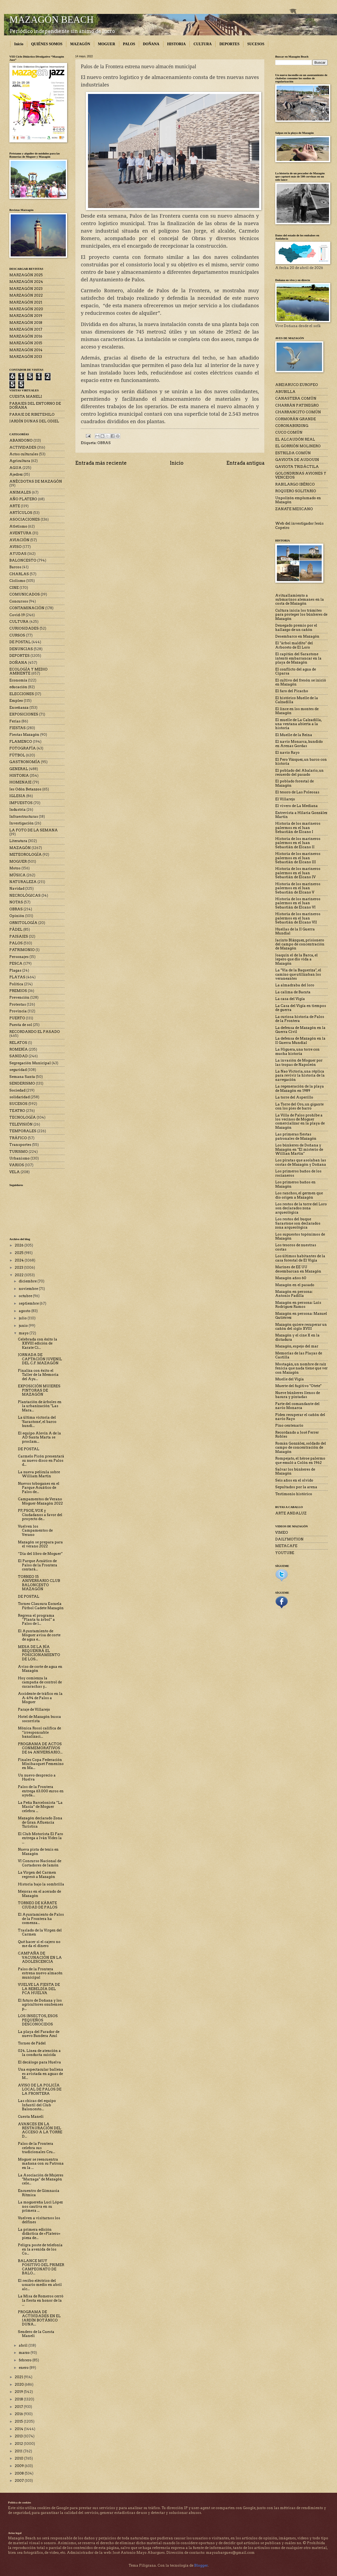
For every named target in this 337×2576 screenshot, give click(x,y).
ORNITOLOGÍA (23, 923)
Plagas (15, 970)
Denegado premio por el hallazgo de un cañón (296, 627)
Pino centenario (289, 1425)
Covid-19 (17, 615)
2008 (20, 2473)
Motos (15, 868)
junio (24, 1326)
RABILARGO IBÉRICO (295, 484)
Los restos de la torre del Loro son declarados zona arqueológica (301, 1208)
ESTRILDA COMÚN (293, 453)
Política (16, 984)
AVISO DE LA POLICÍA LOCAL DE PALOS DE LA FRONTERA (40, 2089)
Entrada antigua (245, 463)
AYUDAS (17, 554)
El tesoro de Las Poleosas (297, 792)
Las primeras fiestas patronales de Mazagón (295, 1136)
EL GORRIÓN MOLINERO (298, 446)
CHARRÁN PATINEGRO (297, 405)
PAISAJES (18, 936)
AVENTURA (20, 533)
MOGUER (106, 44)
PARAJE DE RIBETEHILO (32, 414)
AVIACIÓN (19, 540)
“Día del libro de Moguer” (40, 1554)
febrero (25, 2360)
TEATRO (17, 1111)
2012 (19, 2444)
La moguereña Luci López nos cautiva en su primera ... (40, 2206)
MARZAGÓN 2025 (26, 275)
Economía (18, 680)
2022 (19, 1275)
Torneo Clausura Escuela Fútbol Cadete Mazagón (41, 1606)
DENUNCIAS (21, 649)
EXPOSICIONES (23, 714)
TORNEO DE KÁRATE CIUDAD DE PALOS (38, 1905)
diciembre (28, 1281)
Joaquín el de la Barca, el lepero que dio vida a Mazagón (296, 959)
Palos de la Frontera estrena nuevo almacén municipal (40, 1973)
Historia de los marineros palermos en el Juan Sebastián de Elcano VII (297, 918)
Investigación (21, 823)
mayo (24, 1333)
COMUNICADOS (24, 594)
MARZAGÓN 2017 (25, 329)
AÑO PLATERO (23, 499)
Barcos (15, 567)
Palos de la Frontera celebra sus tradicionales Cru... (36, 2148)
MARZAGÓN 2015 (25, 343)
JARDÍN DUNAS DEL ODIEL (34, 421)
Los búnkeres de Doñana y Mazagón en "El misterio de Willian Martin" (299, 1149)
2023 (19, 1268)
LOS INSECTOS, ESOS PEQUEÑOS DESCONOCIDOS (38, 2020)
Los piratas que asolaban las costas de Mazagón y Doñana (300, 1162)
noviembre (29, 1289)
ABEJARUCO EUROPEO (296, 385)
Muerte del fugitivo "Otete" (298, 1386)
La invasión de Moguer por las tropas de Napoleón (299, 1062)
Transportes (20, 1145)
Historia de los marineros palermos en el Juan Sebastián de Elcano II (297, 843)
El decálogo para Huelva (39, 2062)
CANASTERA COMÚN (295, 398)
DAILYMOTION (289, 1539)
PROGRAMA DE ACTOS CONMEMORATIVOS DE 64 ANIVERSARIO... (40, 1748)
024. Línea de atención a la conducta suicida (39, 2053)
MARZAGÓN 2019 (25, 316)
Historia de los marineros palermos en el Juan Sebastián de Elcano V (297, 888)
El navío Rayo (287, 753)
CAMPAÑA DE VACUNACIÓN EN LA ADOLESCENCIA (40, 1957)
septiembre (29, 1303)
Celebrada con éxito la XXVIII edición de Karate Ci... (37, 1343)
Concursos (18, 601)
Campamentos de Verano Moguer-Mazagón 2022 (40, 1501)
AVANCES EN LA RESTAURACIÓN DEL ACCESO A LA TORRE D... (40, 2130)
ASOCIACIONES (24, 519)
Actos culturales (23, 454)
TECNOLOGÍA (22, 1117)
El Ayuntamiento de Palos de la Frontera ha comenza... (41, 1918)
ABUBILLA (285, 392)
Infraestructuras (23, 817)
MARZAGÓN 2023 (26, 289)
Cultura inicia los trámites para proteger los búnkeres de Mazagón (301, 614)
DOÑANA (151, 44)
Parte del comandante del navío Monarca (297, 1406)
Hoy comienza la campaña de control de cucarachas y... (40, 1682)
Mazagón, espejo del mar (296, 1346)
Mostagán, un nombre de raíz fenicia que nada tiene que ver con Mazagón (301, 1368)
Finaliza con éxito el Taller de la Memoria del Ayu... (38, 1375)
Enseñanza (19, 708)
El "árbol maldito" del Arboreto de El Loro (294, 645)
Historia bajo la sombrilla (41, 1884)
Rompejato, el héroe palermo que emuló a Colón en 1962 (300, 1460)
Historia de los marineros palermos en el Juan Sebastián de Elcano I (297, 827)
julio (23, 1318)
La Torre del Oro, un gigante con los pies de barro (299, 1106)
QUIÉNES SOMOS (46, 44)
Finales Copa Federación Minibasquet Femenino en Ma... (41, 1764)
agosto (25, 1311)
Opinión (16, 916)
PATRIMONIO (22, 950)
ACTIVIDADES (22, 447)
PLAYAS (17, 977)
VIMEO (281, 1533)
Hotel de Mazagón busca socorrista (39, 1719)
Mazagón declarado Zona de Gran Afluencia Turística (40, 1822)
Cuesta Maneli (31, 2117)
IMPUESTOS (21, 803)
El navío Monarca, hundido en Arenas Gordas (299, 744)
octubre (26, 1296)
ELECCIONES (21, 694)
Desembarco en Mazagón (297, 636)
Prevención (19, 997)
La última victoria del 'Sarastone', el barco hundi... (37, 1421)
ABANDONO (21, 440)
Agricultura (19, 461)
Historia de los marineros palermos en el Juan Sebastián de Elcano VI (297, 903)
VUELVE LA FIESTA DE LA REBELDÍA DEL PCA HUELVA (39, 1989)
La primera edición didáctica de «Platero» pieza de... (39, 2234)
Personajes (19, 957)
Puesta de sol (20, 1025)
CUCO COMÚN (288, 432)
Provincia (18, 1011)
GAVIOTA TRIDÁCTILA (297, 467)
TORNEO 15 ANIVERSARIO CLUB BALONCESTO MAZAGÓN (39, 1583)
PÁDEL (15, 929)
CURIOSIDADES (24, 628)
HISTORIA (176, 44)
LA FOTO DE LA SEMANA (33, 830)
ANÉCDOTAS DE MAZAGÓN (35, 481)
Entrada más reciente (101, 463)
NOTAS (16, 902)
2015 (19, 2421)
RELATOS (18, 1043)
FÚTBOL (17, 755)
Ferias (15, 721)
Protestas (17, 1004)
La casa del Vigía (290, 999)
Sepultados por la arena (296, 1487)
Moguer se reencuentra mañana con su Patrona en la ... (41, 2163)
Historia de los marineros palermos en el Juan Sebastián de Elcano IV (297, 873)
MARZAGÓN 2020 (26, 309)
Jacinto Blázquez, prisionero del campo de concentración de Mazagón (299, 944)
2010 (19, 2458)
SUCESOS (255, 44)
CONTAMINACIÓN (26, 608)
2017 (19, 2407)
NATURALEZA (23, 882)
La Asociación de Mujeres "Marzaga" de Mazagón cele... (40, 2179)
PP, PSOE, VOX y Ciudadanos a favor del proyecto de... (40, 1515)
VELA (14, 1172)
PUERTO (17, 1018)
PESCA (15, 963)
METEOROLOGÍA (25, 855)
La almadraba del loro (294, 985)
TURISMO (18, 1152)
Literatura (18, 841)
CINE (14, 588)
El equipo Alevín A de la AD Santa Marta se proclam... (39, 1437)
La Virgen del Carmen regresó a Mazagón (37, 1874)
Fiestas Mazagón (24, 735)
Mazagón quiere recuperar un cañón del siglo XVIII (301, 1327)
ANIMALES (20, 492)
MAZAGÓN (80, 44)
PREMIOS (18, 991)
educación (18, 687)
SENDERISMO (22, 1083)
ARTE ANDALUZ (291, 1513)
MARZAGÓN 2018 (25, 323)
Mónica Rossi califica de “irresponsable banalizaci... (39, 1732)
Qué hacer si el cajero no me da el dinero (39, 1944)
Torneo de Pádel (32, 2043)
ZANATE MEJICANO (294, 509)
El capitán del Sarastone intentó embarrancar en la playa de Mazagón (298, 658)
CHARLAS (19, 574)
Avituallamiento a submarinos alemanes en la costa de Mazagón (299, 599)
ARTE (14, 506)
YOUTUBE (284, 1553)
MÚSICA (17, 875)
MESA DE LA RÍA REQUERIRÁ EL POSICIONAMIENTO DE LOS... (39, 1653)
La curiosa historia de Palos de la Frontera (299, 1019)
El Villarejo (285, 799)
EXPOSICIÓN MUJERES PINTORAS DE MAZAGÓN (39, 1390)
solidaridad (19, 1097)
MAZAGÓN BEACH (51, 19)
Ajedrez (16, 474)
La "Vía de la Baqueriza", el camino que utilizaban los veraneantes (298, 974)
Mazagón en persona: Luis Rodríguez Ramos (298, 1305)
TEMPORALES (22, 1131)
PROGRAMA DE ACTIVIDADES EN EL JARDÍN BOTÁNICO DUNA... (39, 2318)
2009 (20, 2466)
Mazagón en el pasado (294, 1285)
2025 (19, 1253)
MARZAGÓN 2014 (26, 350)
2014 (19, 2429)
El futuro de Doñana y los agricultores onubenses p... (40, 2004)
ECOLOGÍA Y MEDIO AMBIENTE (28, 671)
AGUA (15, 468)
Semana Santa (22, 1077)
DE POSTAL (20, 642)
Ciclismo (17, 581)
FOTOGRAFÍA (22, 748)
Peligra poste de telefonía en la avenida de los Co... (40, 2249)
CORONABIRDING (291, 426)
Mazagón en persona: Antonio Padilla (294, 1294)
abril (23, 2345)
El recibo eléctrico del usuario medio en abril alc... (40, 2285)
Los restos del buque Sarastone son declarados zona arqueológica (297, 1223)
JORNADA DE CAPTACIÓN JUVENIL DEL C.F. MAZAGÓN (40, 1359)
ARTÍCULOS (20, 513)
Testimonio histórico (293, 1494)
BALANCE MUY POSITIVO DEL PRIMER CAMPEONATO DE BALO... (41, 2267)
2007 (20, 2481)
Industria (17, 810)
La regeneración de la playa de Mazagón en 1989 (299, 1088)
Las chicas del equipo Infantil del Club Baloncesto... (37, 2105)
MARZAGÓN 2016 (25, 336)
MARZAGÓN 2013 (25, 357)
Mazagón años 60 (290, 1278)
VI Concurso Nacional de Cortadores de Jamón (39, 1863)
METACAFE (286, 1546)
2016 (19, 2414)
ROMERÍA (18, 1049)
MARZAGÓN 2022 (26, 295)
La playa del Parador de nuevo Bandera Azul (38, 2034)
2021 (19, 2377)
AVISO (15, 547)
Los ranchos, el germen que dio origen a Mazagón (299, 1195)
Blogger (201, 2565)
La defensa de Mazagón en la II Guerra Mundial (300, 1040)
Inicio (18, 44)
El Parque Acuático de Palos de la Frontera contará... (37, 1565)
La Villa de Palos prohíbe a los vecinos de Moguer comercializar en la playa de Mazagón (300, 1121)
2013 (19, 2436)
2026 (19, 1245)
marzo (24, 2353)
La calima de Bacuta (293, 992)
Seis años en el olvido (294, 1480)
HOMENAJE (20, 782)
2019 (19, 2392)
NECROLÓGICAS (25, 895)
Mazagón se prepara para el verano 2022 (40, 1544)
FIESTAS (17, 728)
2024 (20, 1260)
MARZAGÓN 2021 (25, 302)
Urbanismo (19, 1158)
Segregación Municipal (30, 1063)
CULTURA (202, 44)
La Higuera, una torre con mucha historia (297, 1051)
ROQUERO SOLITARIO (295, 491)
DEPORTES (229, 44)
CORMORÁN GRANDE (295, 419)
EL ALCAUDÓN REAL (295, 439)
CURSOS (17, 635)
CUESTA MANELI (25, 397)
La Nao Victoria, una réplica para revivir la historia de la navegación (300, 1075)
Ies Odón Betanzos (25, 789)
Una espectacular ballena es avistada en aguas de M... (40, 2073)
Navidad (16, 889)
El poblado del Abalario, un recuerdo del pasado (299, 772)
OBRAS (104, 443)
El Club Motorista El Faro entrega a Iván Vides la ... (40, 1838)
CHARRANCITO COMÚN (298, 412)
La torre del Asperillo (294, 1097)
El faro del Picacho (291, 691)
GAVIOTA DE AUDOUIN (297, 460)
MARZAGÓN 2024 (26, 282)
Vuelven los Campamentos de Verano (35, 1530)
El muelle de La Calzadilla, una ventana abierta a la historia (298, 724)
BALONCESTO (22, 560)
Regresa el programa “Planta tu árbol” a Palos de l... (36, 1619)
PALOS (129, 44)
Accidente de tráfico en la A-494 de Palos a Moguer (40, 1698)
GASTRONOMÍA (24, 762)
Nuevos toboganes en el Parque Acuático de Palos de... (38, 1488)
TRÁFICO (18, 1138)
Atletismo (18, 526)
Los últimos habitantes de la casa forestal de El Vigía (300, 1258)
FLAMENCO (20, 742)
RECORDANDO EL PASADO (34, 1032)
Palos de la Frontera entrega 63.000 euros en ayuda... (41, 1791)
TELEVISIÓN (21, 1124)
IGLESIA (17, 796)
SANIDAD (18, 1056)
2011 (19, 2451)
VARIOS (16, 1165)
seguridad (18, 1070)
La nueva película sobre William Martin (39, 1474)
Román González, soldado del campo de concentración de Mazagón (300, 1447)
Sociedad (17, 1090)
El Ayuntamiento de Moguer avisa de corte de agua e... (39, 1635)
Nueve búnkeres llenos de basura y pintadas (297, 1395)
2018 (19, 2399)
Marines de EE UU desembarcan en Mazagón (298, 1269)
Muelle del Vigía (289, 1379)
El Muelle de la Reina (293, 735)
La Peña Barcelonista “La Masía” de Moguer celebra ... (40, 1807)
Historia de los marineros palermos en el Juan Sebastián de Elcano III (297, 858)
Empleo (16, 701)
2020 (20, 2384)
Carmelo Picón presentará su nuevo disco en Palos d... (41, 1460)
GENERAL (18, 769)
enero (24, 2368)
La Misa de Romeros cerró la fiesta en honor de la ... (40, 2300)
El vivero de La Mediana (296, 806)
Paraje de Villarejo (34, 1709)
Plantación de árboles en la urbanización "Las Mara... (40, 1406)
